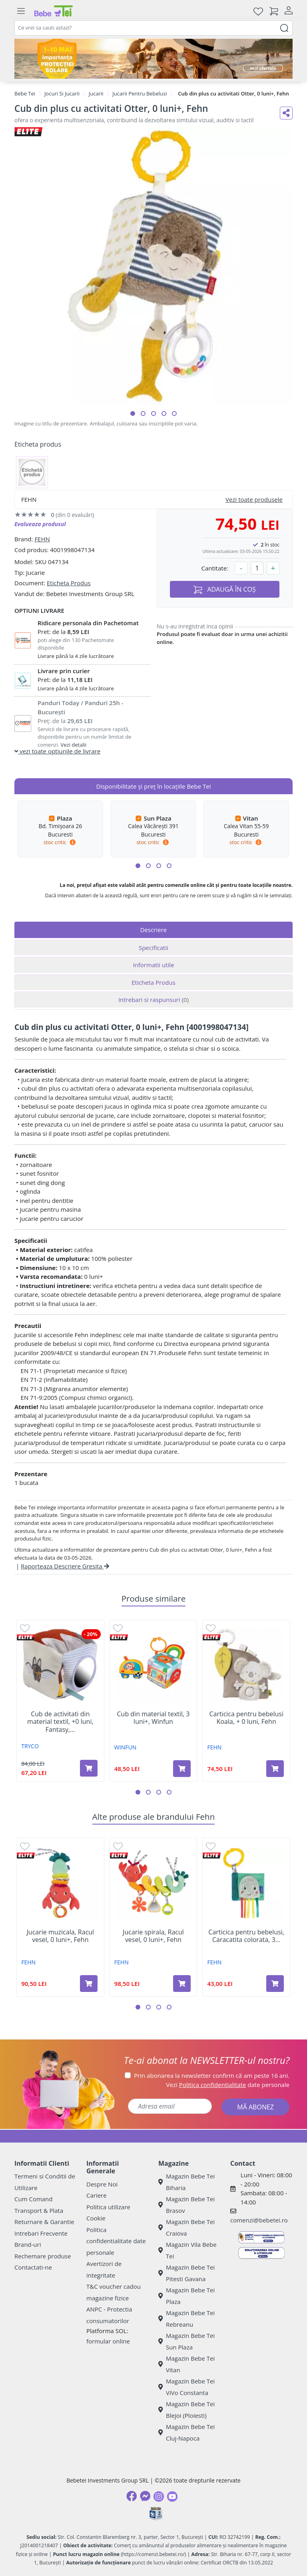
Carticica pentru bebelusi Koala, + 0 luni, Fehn (246, 1717)
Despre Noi (102, 2184)
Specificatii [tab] (153, 948)
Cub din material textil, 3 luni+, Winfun (153, 1717)
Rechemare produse (42, 2256)
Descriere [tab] (153, 930)
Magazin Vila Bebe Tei (187, 2250)
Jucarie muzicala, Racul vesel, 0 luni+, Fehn (60, 1936)
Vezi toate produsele (254, 499)
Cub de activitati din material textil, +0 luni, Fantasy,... (60, 1721)
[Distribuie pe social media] (286, 113)
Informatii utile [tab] (153, 965)
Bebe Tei (24, 93)
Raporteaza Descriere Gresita (65, 1566)
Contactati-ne (33, 2267)
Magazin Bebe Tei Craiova (186, 2227)
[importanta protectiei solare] (153, 59)
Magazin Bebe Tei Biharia (186, 2182)
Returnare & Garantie (44, 2222)
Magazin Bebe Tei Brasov (186, 2204)
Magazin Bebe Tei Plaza (186, 2296)
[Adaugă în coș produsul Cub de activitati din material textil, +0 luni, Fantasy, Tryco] (89, 1768)
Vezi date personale (228, 2085)
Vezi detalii (74, 744)
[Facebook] (131, 2496)
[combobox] (153, 28)
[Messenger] (145, 2496)
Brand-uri (27, 2244)
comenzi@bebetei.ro (259, 2220)
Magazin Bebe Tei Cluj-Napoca (186, 2432)
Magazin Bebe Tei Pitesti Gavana (186, 2273)
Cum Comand (33, 2199)
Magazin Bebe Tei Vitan (186, 2364)
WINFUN (125, 1747)
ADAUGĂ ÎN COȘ (224, 589)
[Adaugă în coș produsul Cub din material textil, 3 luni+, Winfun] (182, 1768)
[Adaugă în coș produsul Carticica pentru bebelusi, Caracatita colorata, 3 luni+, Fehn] (275, 1983)
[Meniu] (20, 11)
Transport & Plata (38, 2210)
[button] (133, 413)
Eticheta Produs (69, 583)
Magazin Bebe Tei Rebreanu (186, 2318)
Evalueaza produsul (40, 524)
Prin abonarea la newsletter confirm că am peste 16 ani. (211, 2075)
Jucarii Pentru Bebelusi (139, 93)
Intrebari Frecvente (41, 2233)
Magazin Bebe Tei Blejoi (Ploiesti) (186, 2409)
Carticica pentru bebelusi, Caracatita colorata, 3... (246, 1936)
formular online (108, 2341)
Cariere (96, 2195)
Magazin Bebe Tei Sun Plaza (186, 2341)
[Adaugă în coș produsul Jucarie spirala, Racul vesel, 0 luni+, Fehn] (182, 1983)
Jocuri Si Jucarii (62, 93)
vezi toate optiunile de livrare (57, 751)
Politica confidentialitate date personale (116, 2241)
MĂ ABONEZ (255, 2107)
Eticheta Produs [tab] (153, 982)
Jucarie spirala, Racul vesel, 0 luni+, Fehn (153, 1936)
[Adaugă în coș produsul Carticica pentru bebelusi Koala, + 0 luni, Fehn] (275, 1768)
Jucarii (96, 93)
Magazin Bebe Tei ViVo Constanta (186, 2387)
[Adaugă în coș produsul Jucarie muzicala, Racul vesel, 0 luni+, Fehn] (89, 1983)
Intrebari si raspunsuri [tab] (153, 1000)
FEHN (42, 539)
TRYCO (30, 1746)
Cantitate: (214, 568)
